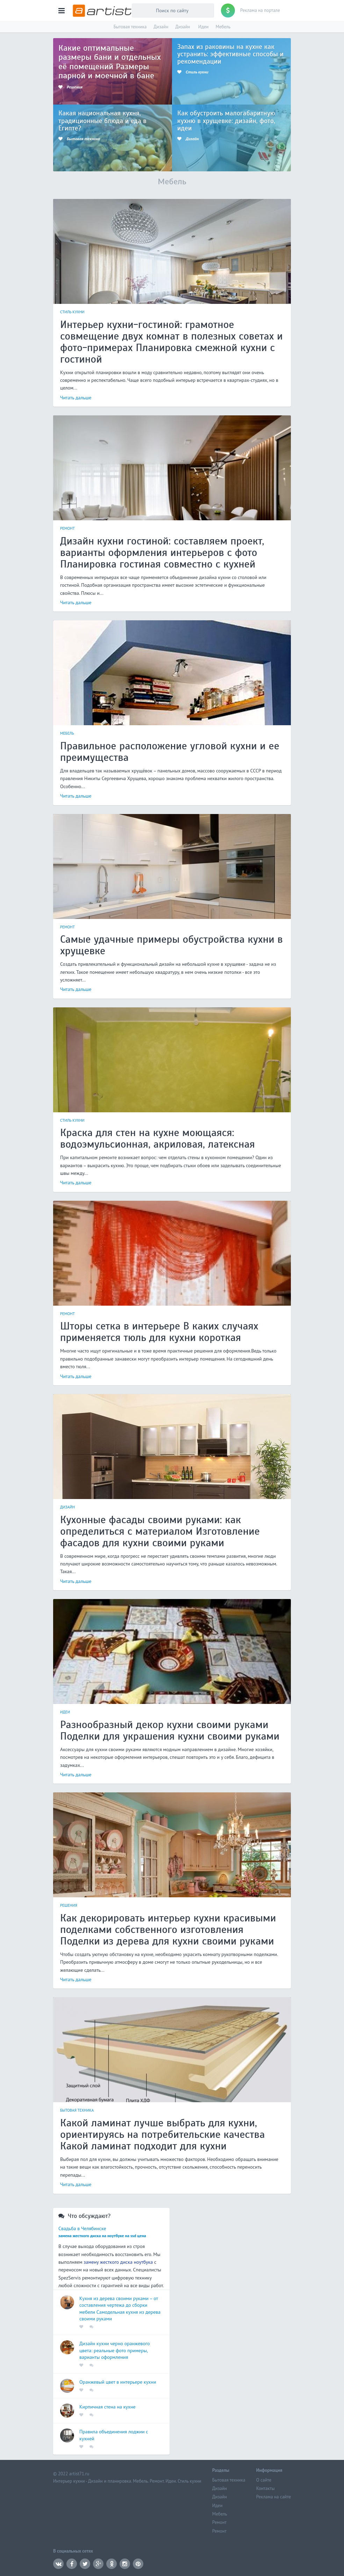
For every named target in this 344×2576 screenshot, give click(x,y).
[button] (62, 10)
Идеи (203, 27)
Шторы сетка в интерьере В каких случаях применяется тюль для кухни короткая (159, 1331)
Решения (68, 1905)
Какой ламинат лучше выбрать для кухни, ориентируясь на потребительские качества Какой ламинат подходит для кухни (162, 2134)
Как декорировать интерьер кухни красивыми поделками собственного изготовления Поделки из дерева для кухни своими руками (168, 1929)
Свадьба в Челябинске (82, 2228)
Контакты (265, 2488)
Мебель (223, 27)
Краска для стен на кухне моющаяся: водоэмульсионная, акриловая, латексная (157, 1138)
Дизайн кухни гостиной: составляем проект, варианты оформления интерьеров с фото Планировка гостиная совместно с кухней (162, 552)
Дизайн (160, 27)
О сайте (263, 2480)
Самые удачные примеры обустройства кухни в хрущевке (171, 945)
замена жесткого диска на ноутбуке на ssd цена (102, 2235)
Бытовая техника (130, 27)
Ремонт (68, 528)
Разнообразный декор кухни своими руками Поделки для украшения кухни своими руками (169, 1730)
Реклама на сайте (273, 2497)
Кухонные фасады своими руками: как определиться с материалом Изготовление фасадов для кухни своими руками (160, 1531)
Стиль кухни (72, 311)
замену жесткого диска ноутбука (118, 2262)
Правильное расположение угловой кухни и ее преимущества (169, 751)
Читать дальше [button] (75, 397)
